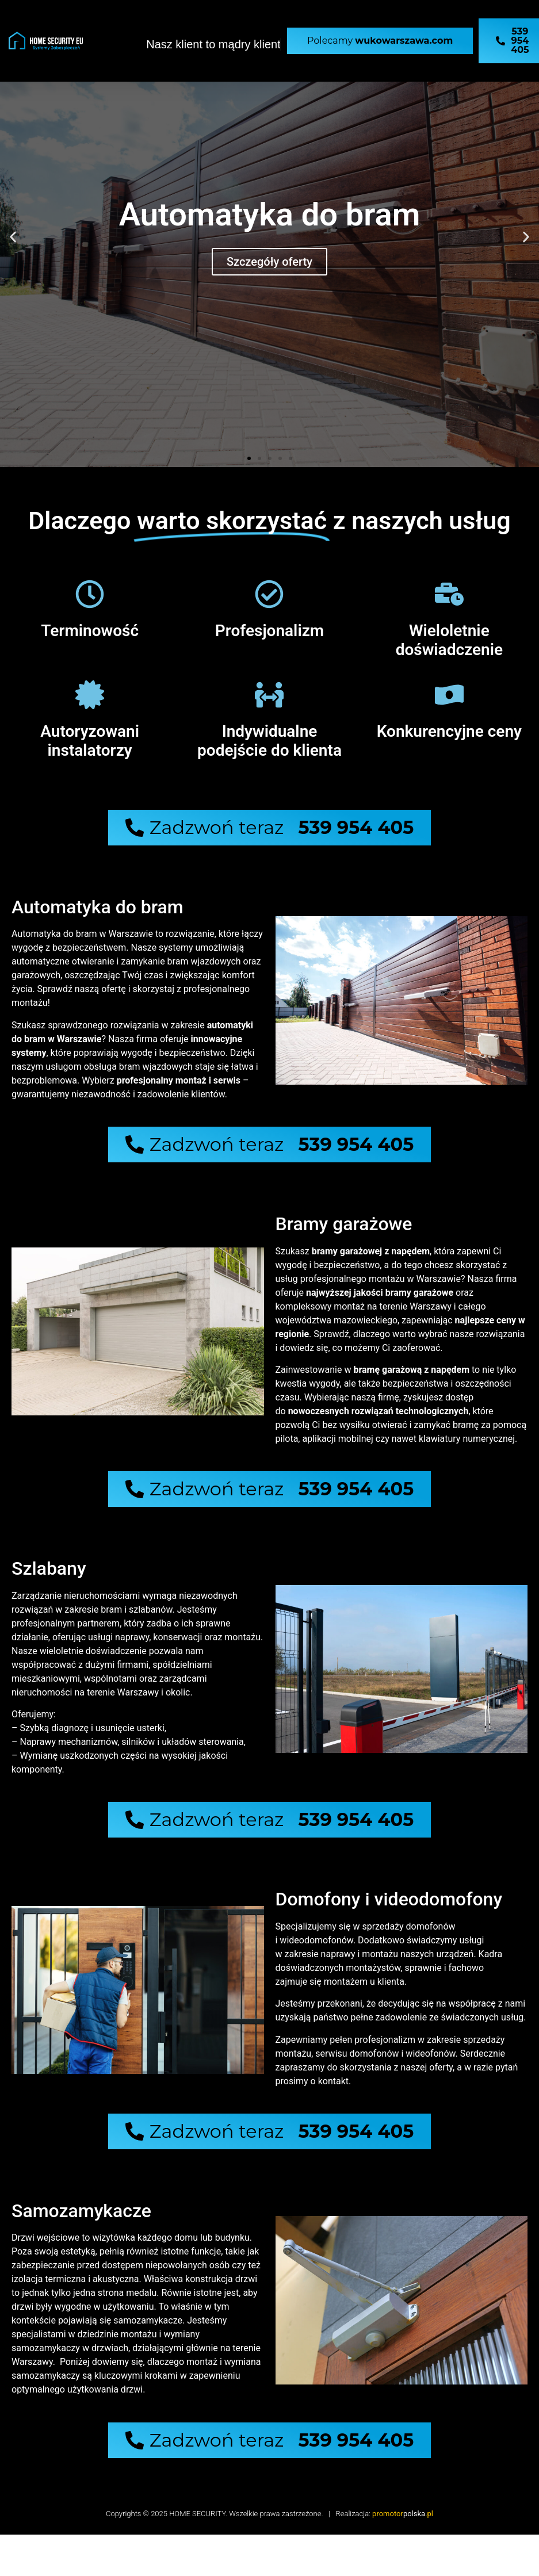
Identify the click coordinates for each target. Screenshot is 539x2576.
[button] (13, 237)
